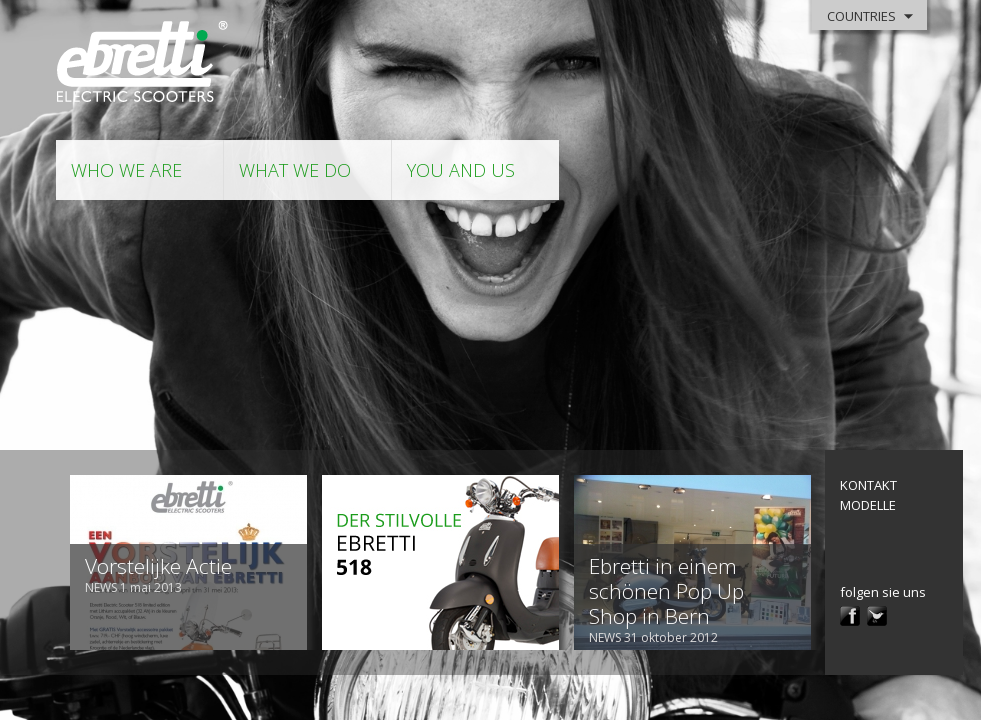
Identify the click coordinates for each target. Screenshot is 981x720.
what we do (295, 170)
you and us (461, 170)
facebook (850, 616)
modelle (868, 505)
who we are (126, 170)
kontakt (868, 485)
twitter (877, 616)
